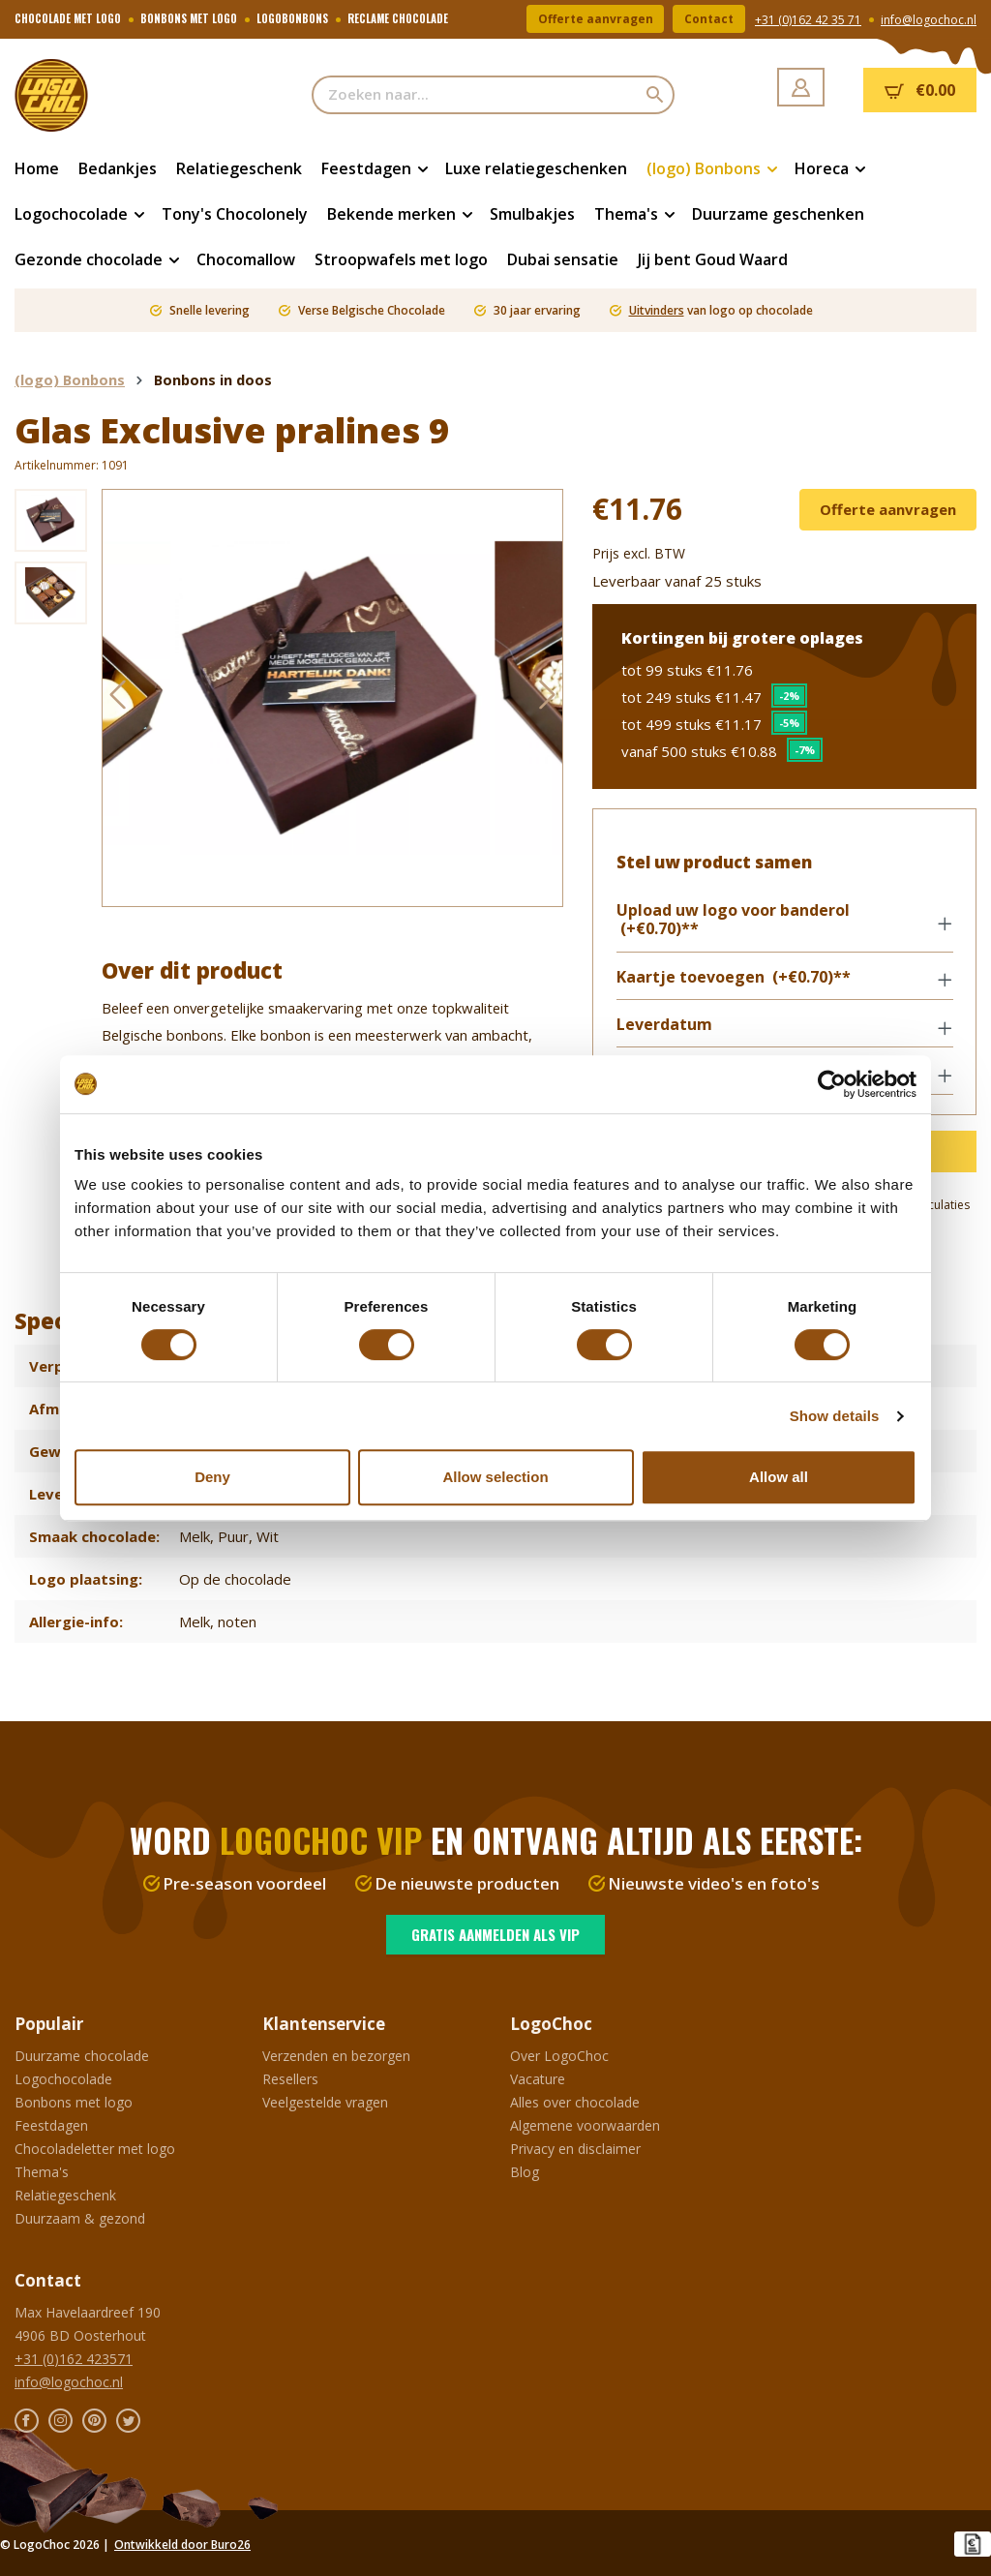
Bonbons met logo (74, 2102)
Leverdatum (664, 1025)
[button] (784, 922)
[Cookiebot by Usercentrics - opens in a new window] (831, 1084)
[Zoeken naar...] (475, 95)
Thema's (42, 2172)
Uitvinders (656, 310)
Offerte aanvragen (594, 19)
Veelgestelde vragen (325, 2102)
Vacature (537, 2079)
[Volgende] (547, 698)
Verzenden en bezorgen (336, 2055)
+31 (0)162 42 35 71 (808, 20)
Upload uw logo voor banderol (733, 920)
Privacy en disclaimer (575, 2148)
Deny (212, 1477)
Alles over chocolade (575, 2102)
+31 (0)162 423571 (74, 2358)
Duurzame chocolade (82, 2055)
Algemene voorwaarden (585, 2125)
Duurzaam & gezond (80, 2218)
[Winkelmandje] (919, 90)
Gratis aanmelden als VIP (495, 1934)
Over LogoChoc (559, 2055)
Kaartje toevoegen (733, 977)
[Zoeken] (656, 95)
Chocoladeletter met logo (95, 2148)
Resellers (290, 2079)
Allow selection (495, 1477)
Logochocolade (63, 2079)
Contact (709, 19)
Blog (524, 2172)
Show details (835, 1416)
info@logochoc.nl (928, 20)
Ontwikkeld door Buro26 (182, 2544)
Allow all (778, 1477)
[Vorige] (117, 698)
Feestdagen (51, 2125)
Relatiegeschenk (65, 2195)
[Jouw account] (801, 87)
